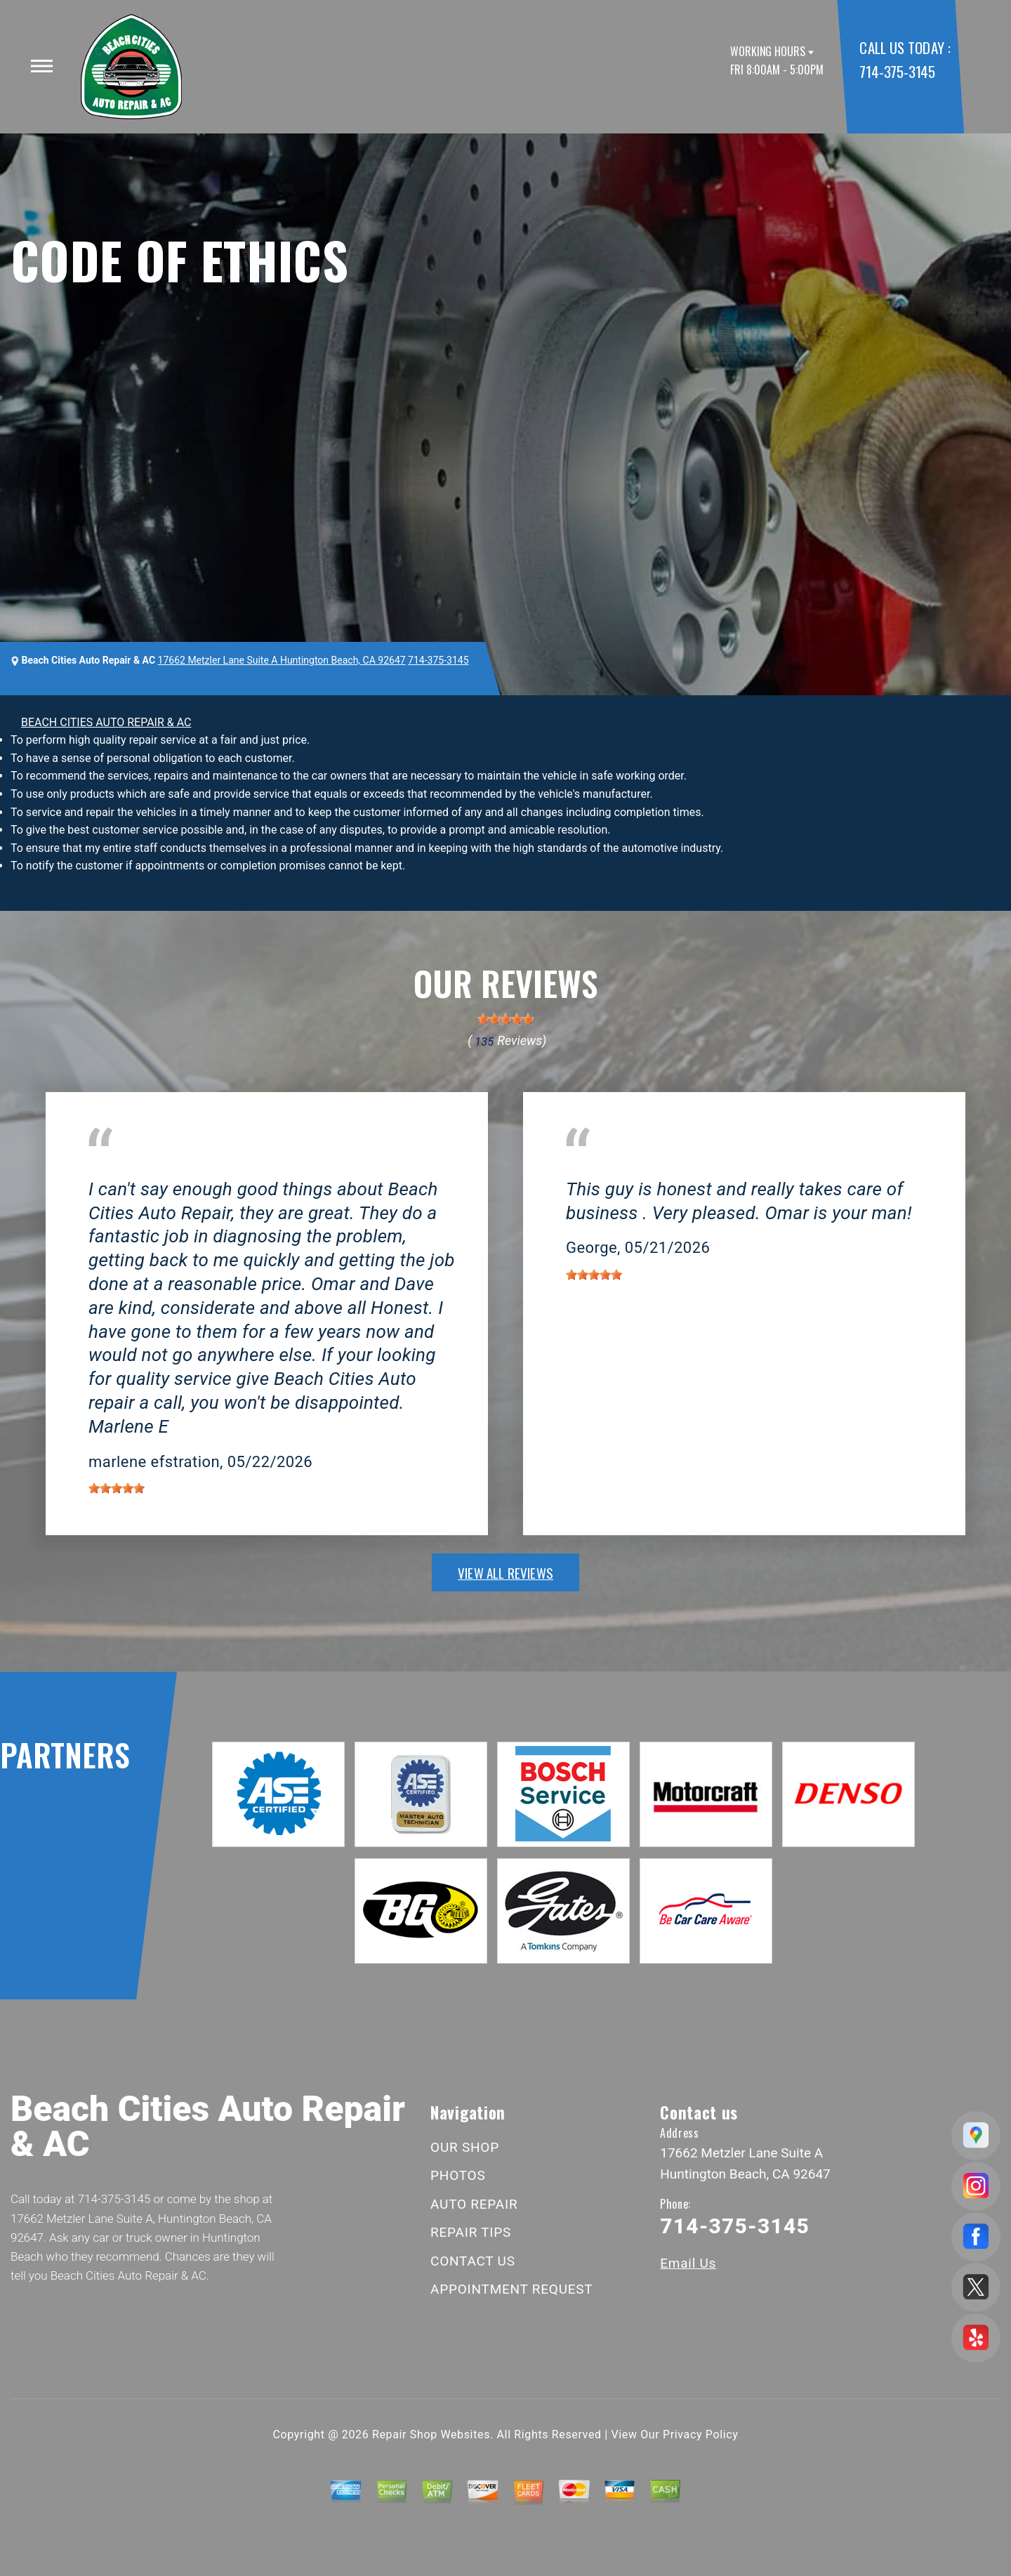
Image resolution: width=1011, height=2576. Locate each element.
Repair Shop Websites (431, 2434)
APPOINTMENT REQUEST (511, 2289)
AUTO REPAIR (473, 2204)
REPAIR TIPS (470, 2232)
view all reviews (505, 1572)
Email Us (688, 2263)
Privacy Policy (700, 2434)
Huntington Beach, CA (142, 1168)
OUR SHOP (464, 2147)
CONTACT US (472, 2261)
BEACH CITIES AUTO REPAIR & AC (106, 722)
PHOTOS (457, 2175)
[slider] (505, 1019)
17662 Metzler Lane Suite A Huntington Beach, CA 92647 (282, 660)
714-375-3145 (896, 71)
